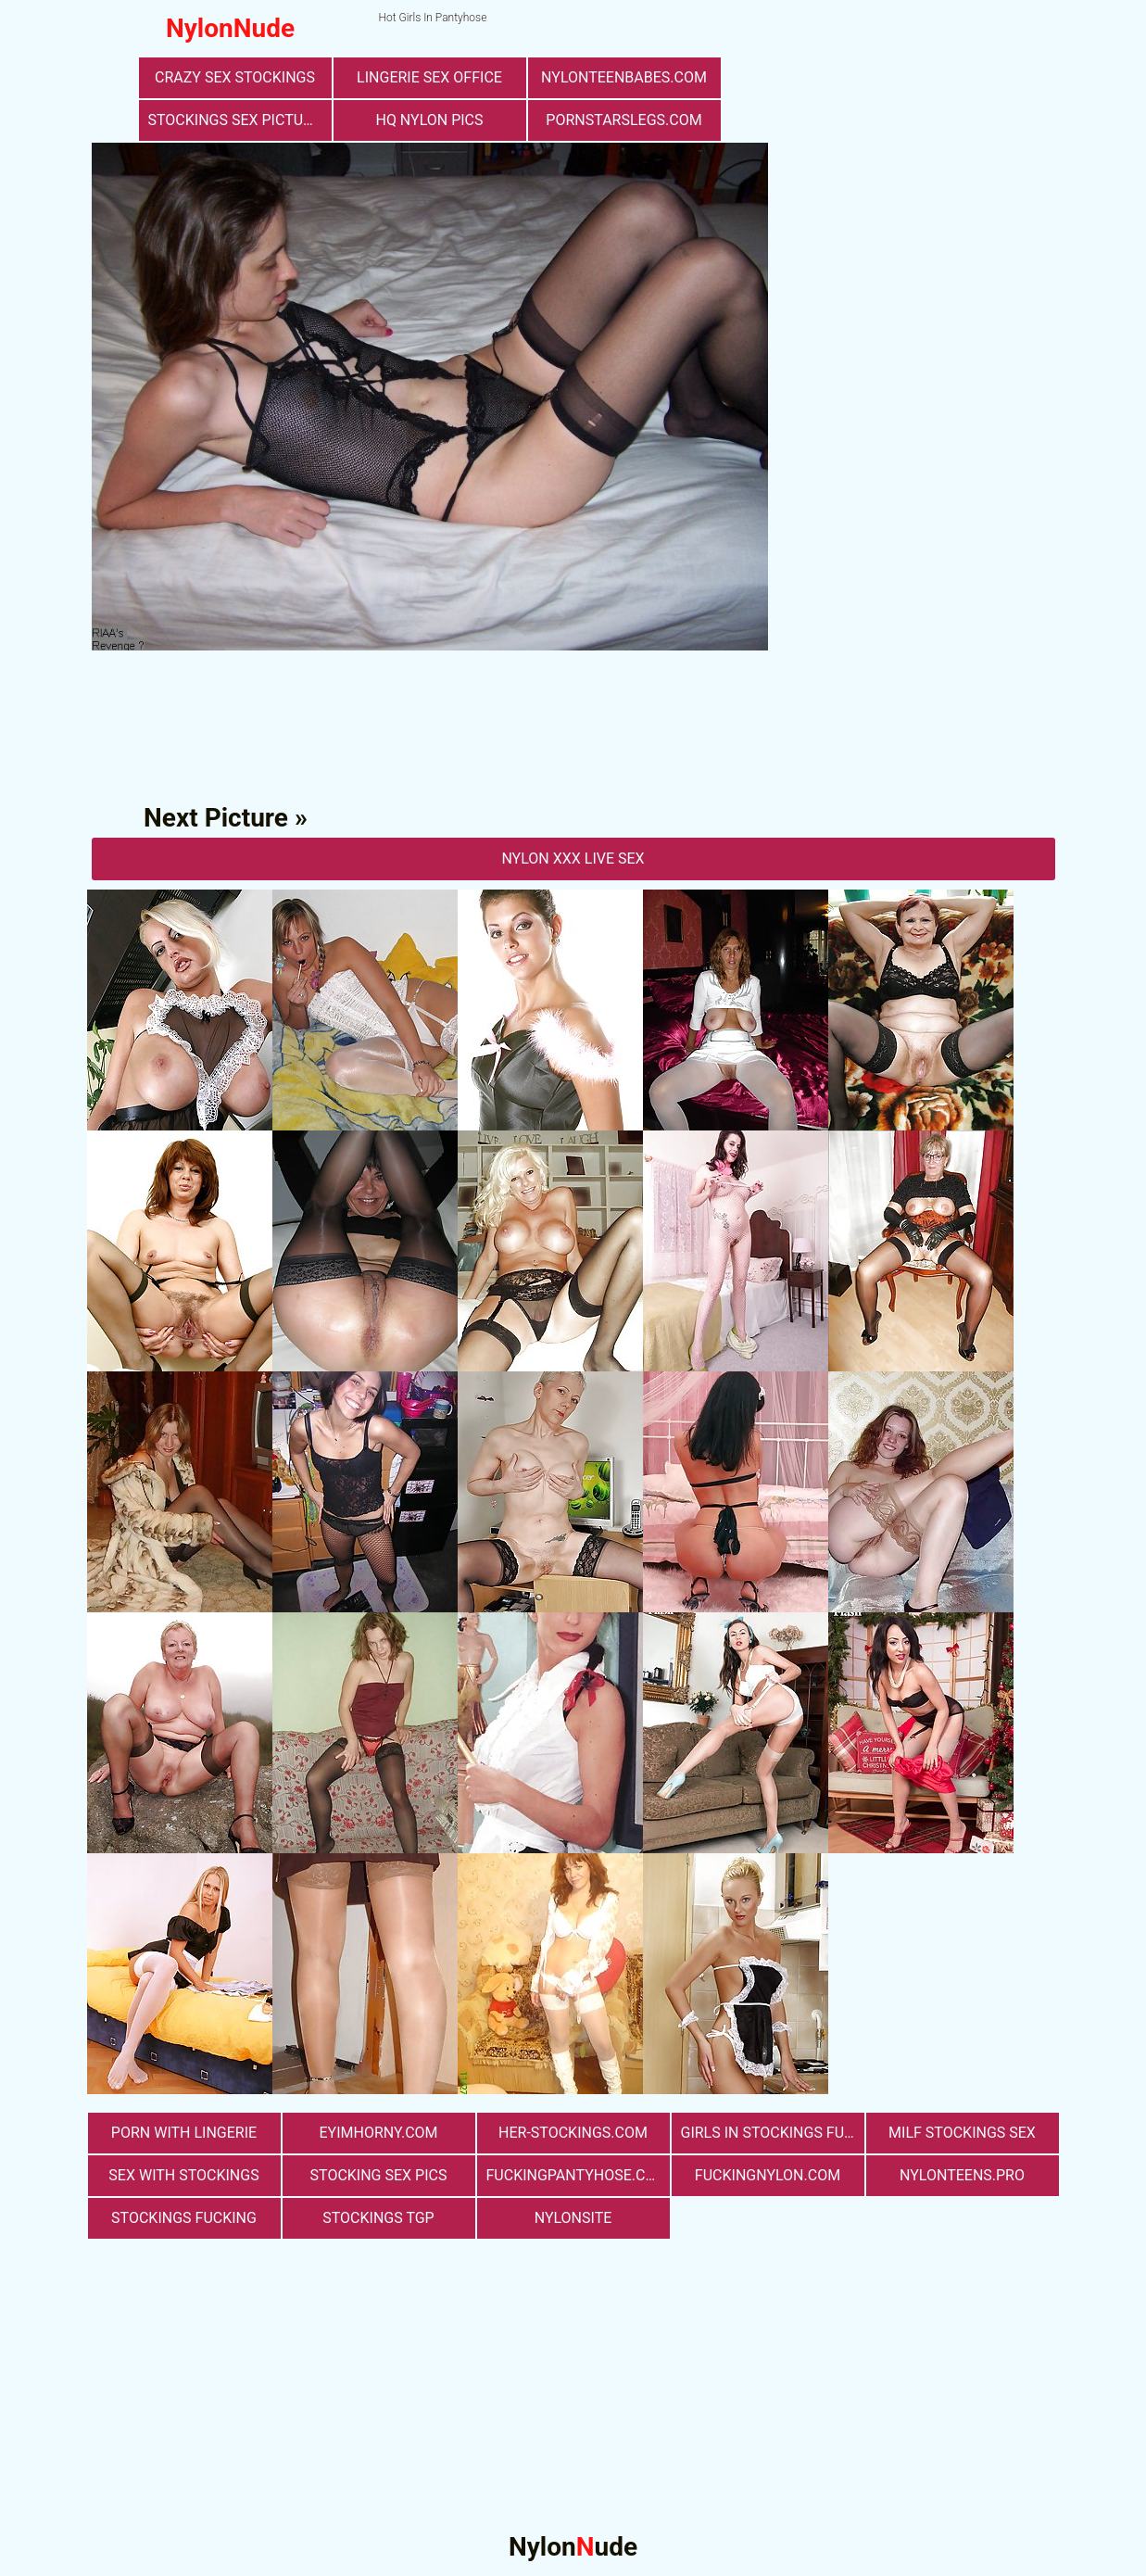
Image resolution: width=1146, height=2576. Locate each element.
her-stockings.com (573, 2132)
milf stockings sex (962, 2132)
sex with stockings (183, 2175)
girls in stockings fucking (772, 2132)
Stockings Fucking (184, 2218)
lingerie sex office (429, 77)
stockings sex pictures (239, 120)
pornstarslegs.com (623, 120)
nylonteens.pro (962, 2175)
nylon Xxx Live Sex (572, 858)
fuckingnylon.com (767, 2175)
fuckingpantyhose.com (577, 2175)
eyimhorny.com (378, 2132)
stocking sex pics (378, 2175)
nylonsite (573, 2218)
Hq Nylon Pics (429, 120)
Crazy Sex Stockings (235, 77)
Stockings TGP (378, 2218)
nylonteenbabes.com (624, 77)
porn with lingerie (184, 2132)
